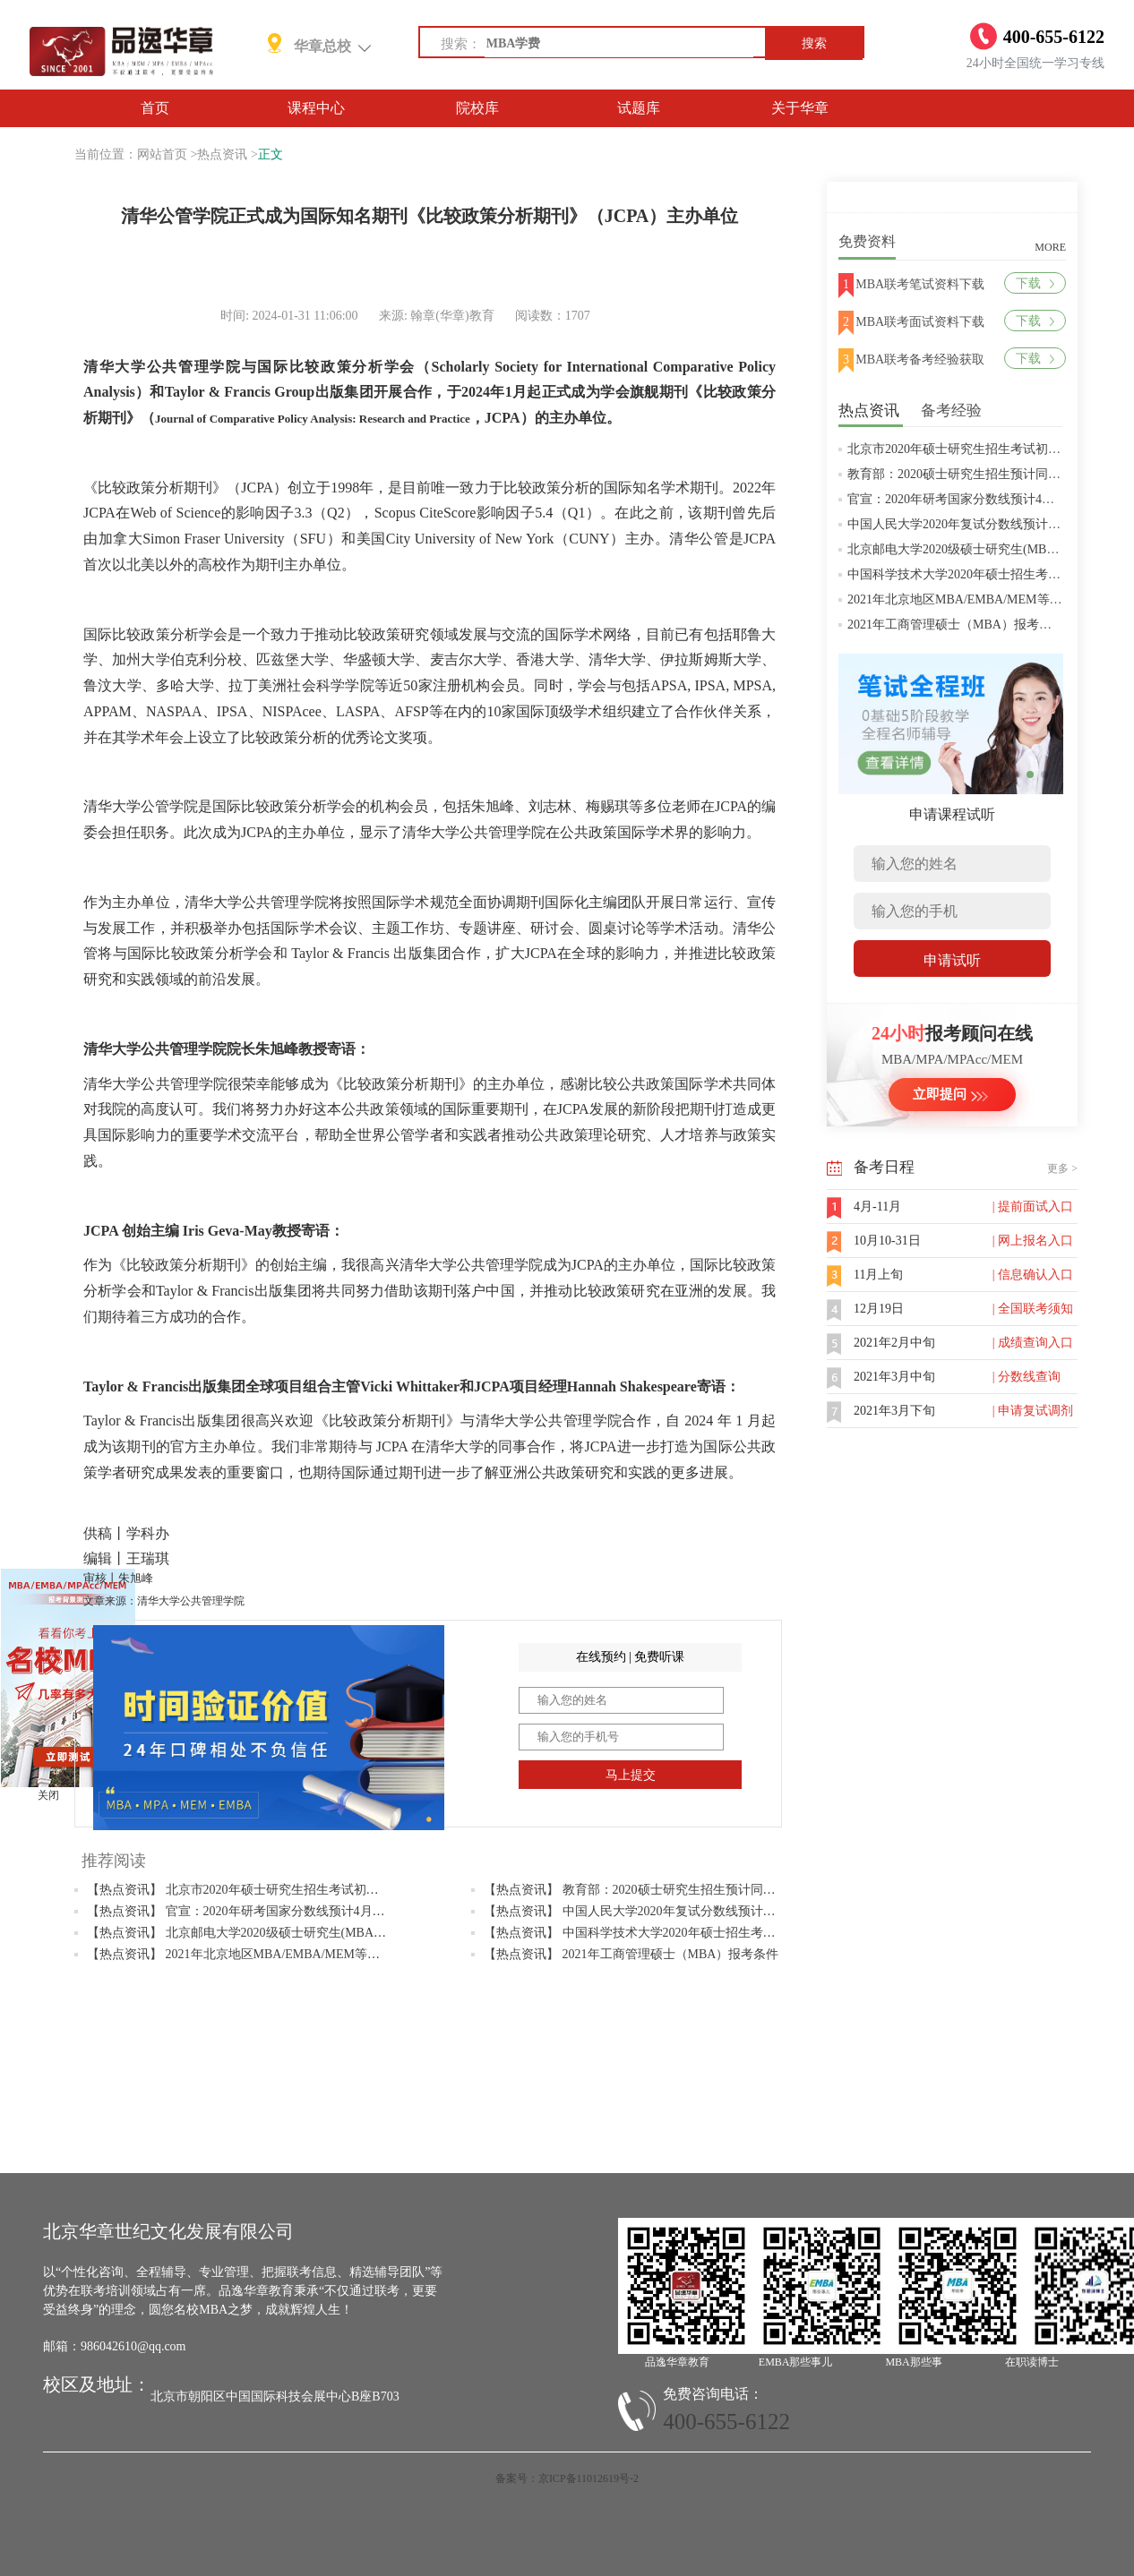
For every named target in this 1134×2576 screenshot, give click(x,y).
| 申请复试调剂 (1032, 1410)
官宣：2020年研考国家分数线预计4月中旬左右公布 (988, 499)
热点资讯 (222, 154)
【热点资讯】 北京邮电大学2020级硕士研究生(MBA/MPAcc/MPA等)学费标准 (299, 1932)
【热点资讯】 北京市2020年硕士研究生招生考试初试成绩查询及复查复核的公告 (308, 1889)
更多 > (1062, 1168)
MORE (1050, 247)
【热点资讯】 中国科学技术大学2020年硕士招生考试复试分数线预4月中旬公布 (702, 1932)
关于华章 (800, 108)
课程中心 (316, 108)
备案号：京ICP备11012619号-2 (567, 2478)
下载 (1035, 283)
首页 (155, 108)
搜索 (814, 43)
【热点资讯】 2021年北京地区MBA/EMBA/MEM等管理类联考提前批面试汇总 (302, 1954)
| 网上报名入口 (1032, 1240)
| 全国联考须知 (1032, 1308)
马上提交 (631, 1775)
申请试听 (952, 960)
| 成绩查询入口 (1032, 1342)
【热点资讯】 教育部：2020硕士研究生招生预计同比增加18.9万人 (665, 1889)
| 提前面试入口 (1032, 1206)
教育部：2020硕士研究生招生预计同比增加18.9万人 (990, 474)
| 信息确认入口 (1032, 1274)
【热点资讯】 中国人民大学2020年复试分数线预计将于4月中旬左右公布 (683, 1911)
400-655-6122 (726, 2421)
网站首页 (162, 154)
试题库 (638, 108)
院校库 (477, 108)
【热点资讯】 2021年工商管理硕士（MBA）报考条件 (631, 1954)
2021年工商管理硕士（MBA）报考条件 (955, 624)
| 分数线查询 (1026, 1376)
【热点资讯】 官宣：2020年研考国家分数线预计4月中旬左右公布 (267, 1911)
